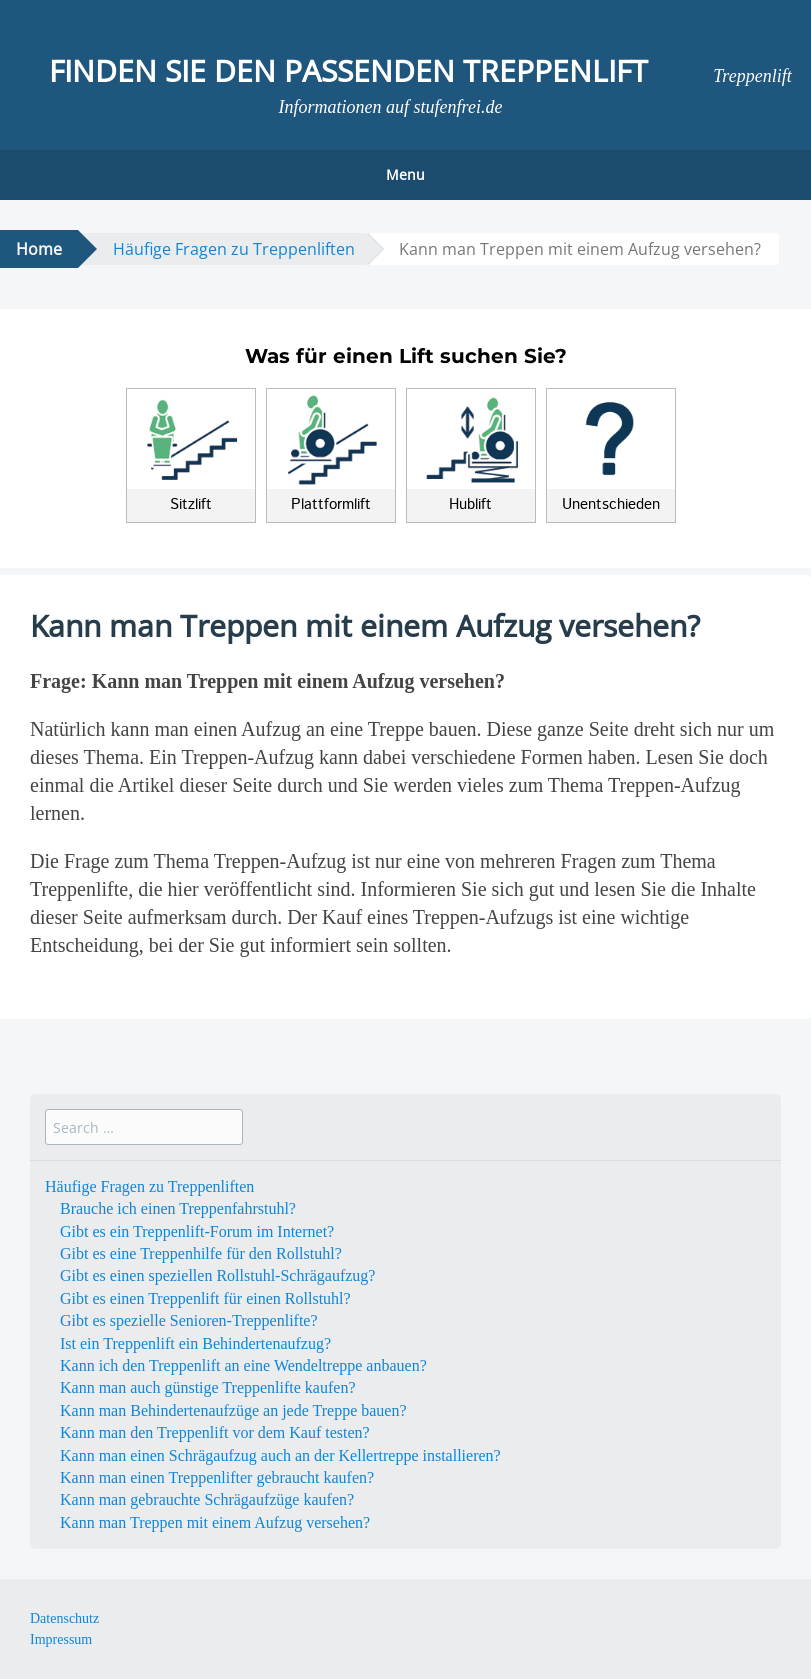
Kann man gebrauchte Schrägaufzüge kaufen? (207, 1499)
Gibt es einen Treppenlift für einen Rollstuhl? (205, 1298)
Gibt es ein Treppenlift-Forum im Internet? (197, 1231)
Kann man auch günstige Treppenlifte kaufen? (207, 1387)
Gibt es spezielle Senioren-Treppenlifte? (189, 1320)
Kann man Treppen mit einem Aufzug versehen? (215, 1522)
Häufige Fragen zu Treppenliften (234, 249)
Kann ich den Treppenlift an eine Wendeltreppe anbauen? (243, 1365)
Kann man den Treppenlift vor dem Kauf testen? (215, 1432)
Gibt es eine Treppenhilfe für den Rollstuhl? (201, 1253)
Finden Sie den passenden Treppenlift (348, 70)
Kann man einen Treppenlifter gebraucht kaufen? (217, 1477)
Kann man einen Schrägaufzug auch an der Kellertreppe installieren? (280, 1455)
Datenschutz (64, 1618)
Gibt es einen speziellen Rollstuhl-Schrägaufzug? (217, 1275)
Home (39, 249)
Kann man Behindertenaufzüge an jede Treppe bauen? (233, 1410)
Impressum (61, 1639)
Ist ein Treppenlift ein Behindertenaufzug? (195, 1343)
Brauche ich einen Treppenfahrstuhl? (178, 1208)
